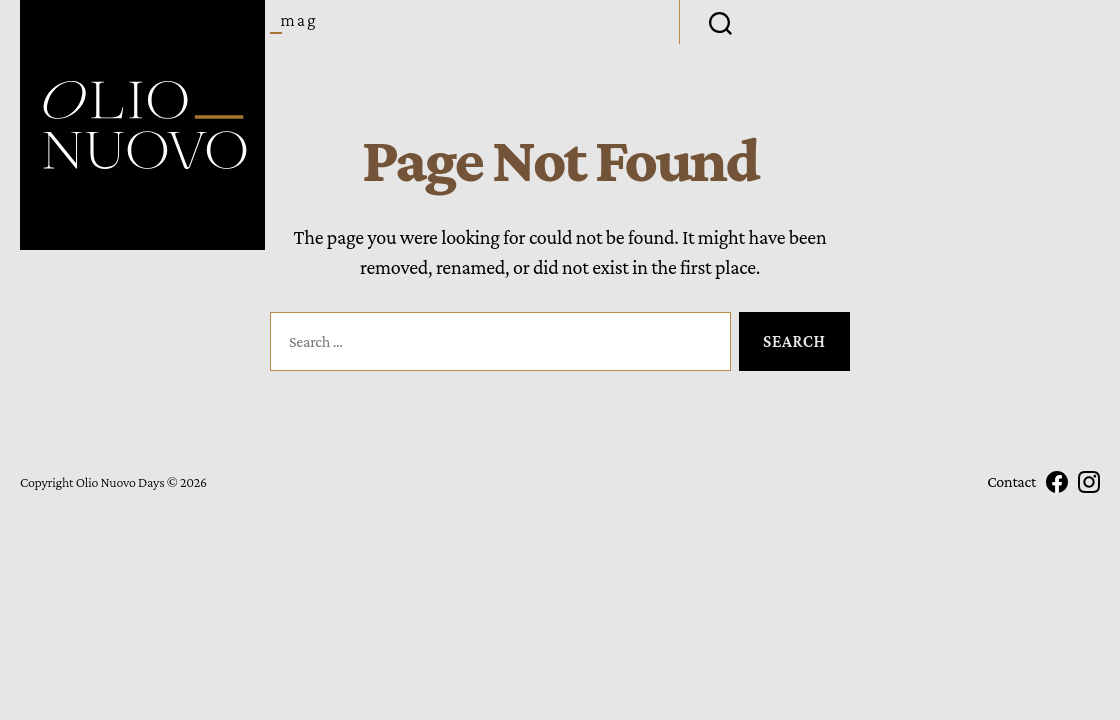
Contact (1011, 482)
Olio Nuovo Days (120, 482)
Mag (299, 20)
